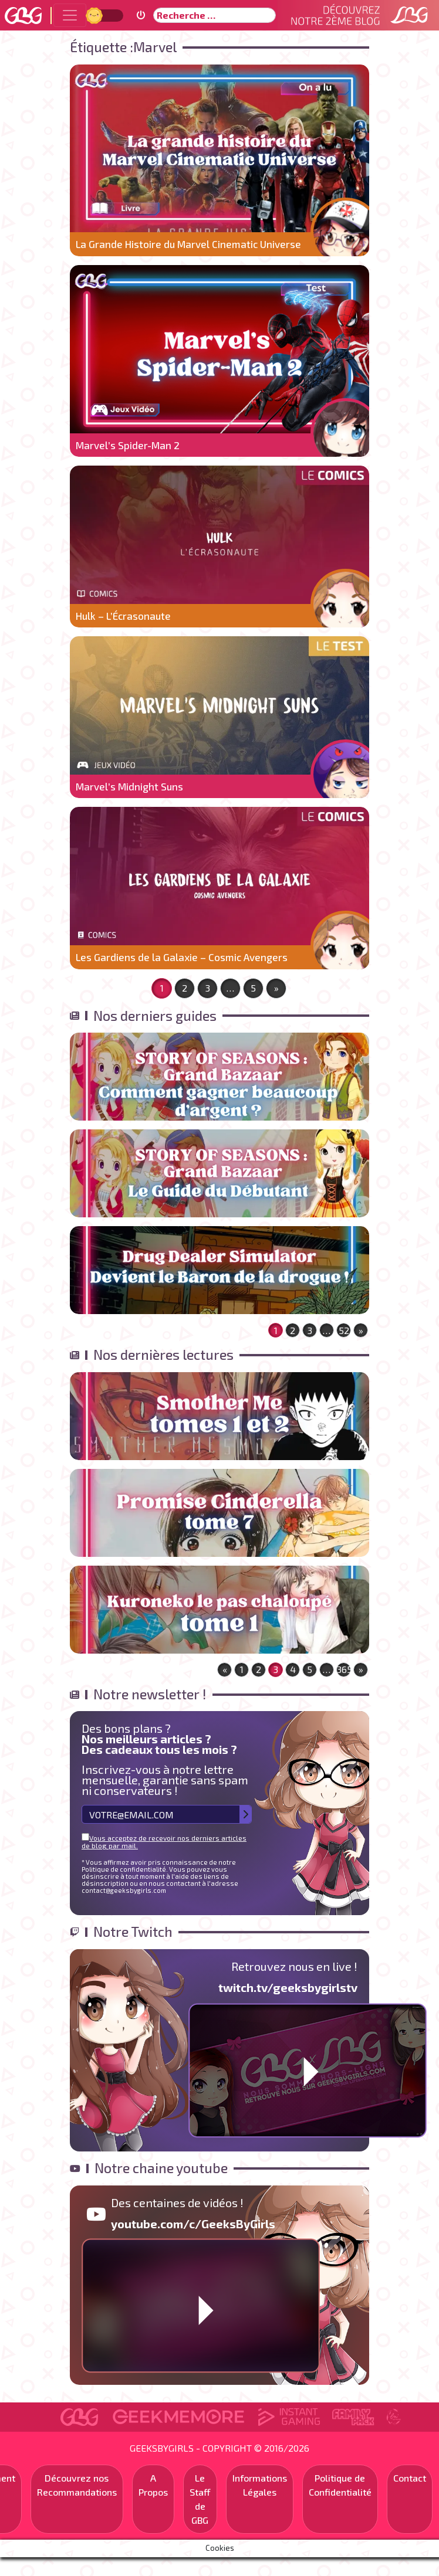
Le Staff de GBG (200, 2499)
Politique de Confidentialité (340, 2484)
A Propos (153, 2484)
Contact (409, 2477)
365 (344, 1669)
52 (344, 1330)
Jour (96, 15)
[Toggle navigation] (69, 15)
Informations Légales (259, 2484)
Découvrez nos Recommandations (77, 2484)
